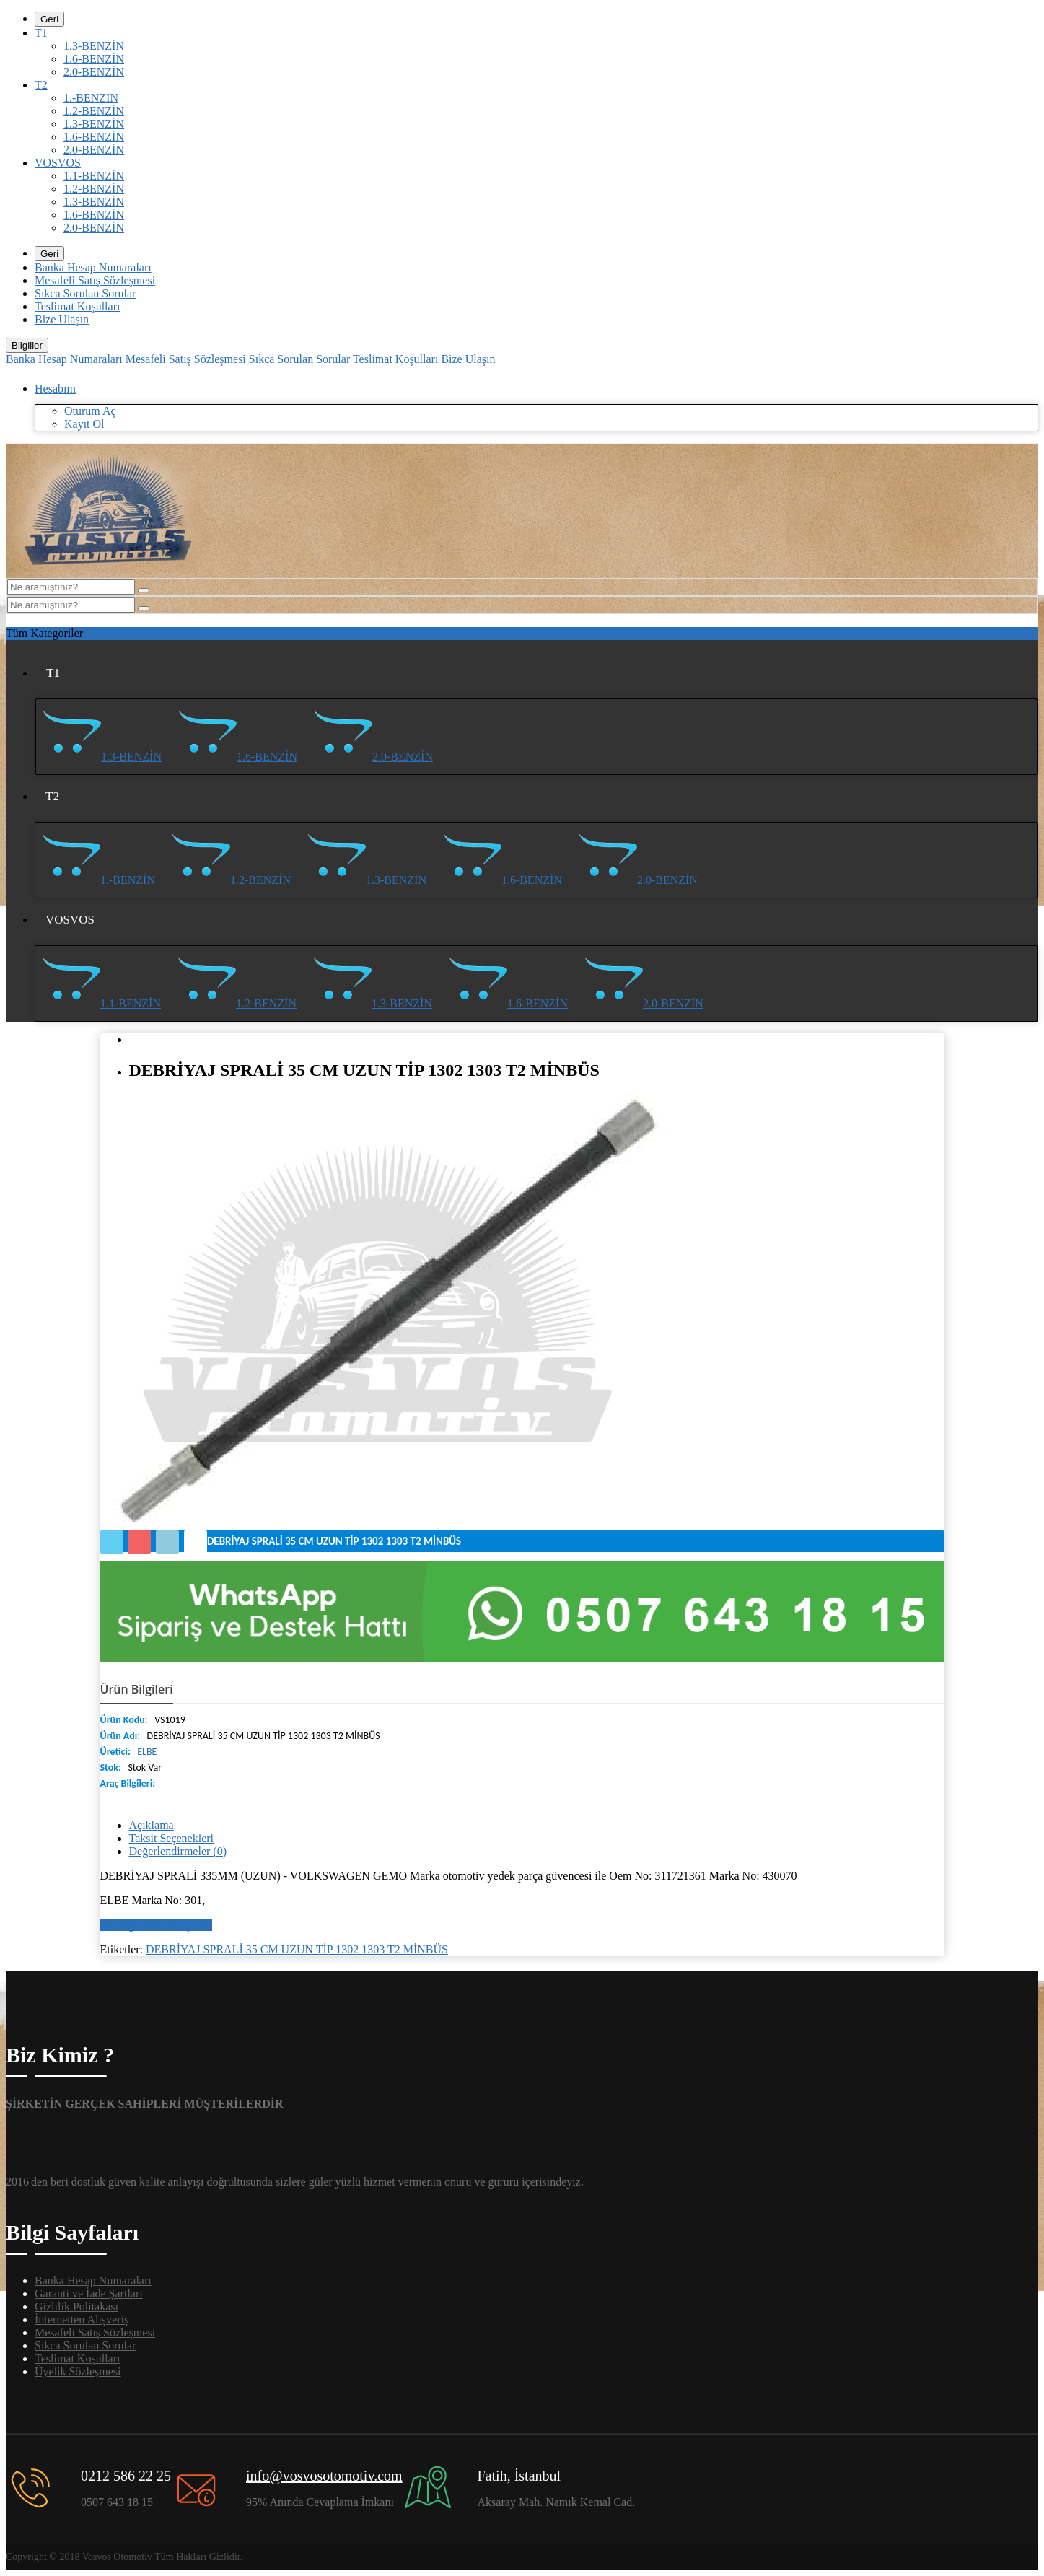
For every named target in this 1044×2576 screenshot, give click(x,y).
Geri (49, 19)
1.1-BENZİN (93, 176)
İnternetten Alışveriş (81, 2319)
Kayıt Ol (84, 424)
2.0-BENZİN (93, 72)
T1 (41, 33)
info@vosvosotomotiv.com (324, 2476)
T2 (41, 85)
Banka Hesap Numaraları (93, 267)
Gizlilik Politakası (76, 2306)
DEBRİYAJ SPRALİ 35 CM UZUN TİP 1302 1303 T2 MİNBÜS (297, 1949)
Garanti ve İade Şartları (89, 2293)
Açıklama (151, 1825)
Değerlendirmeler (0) (178, 1851)
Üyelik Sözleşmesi (78, 2371)
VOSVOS (58, 163)
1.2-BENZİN (93, 111)
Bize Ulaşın (62, 319)
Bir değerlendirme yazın (156, 1925)
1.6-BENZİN (93, 59)
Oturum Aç (90, 411)
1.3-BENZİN (93, 46)
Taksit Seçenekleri (171, 1838)
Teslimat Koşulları (77, 306)
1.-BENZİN (90, 98)
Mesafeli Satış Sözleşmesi (95, 280)
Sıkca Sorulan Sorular (85, 293)
